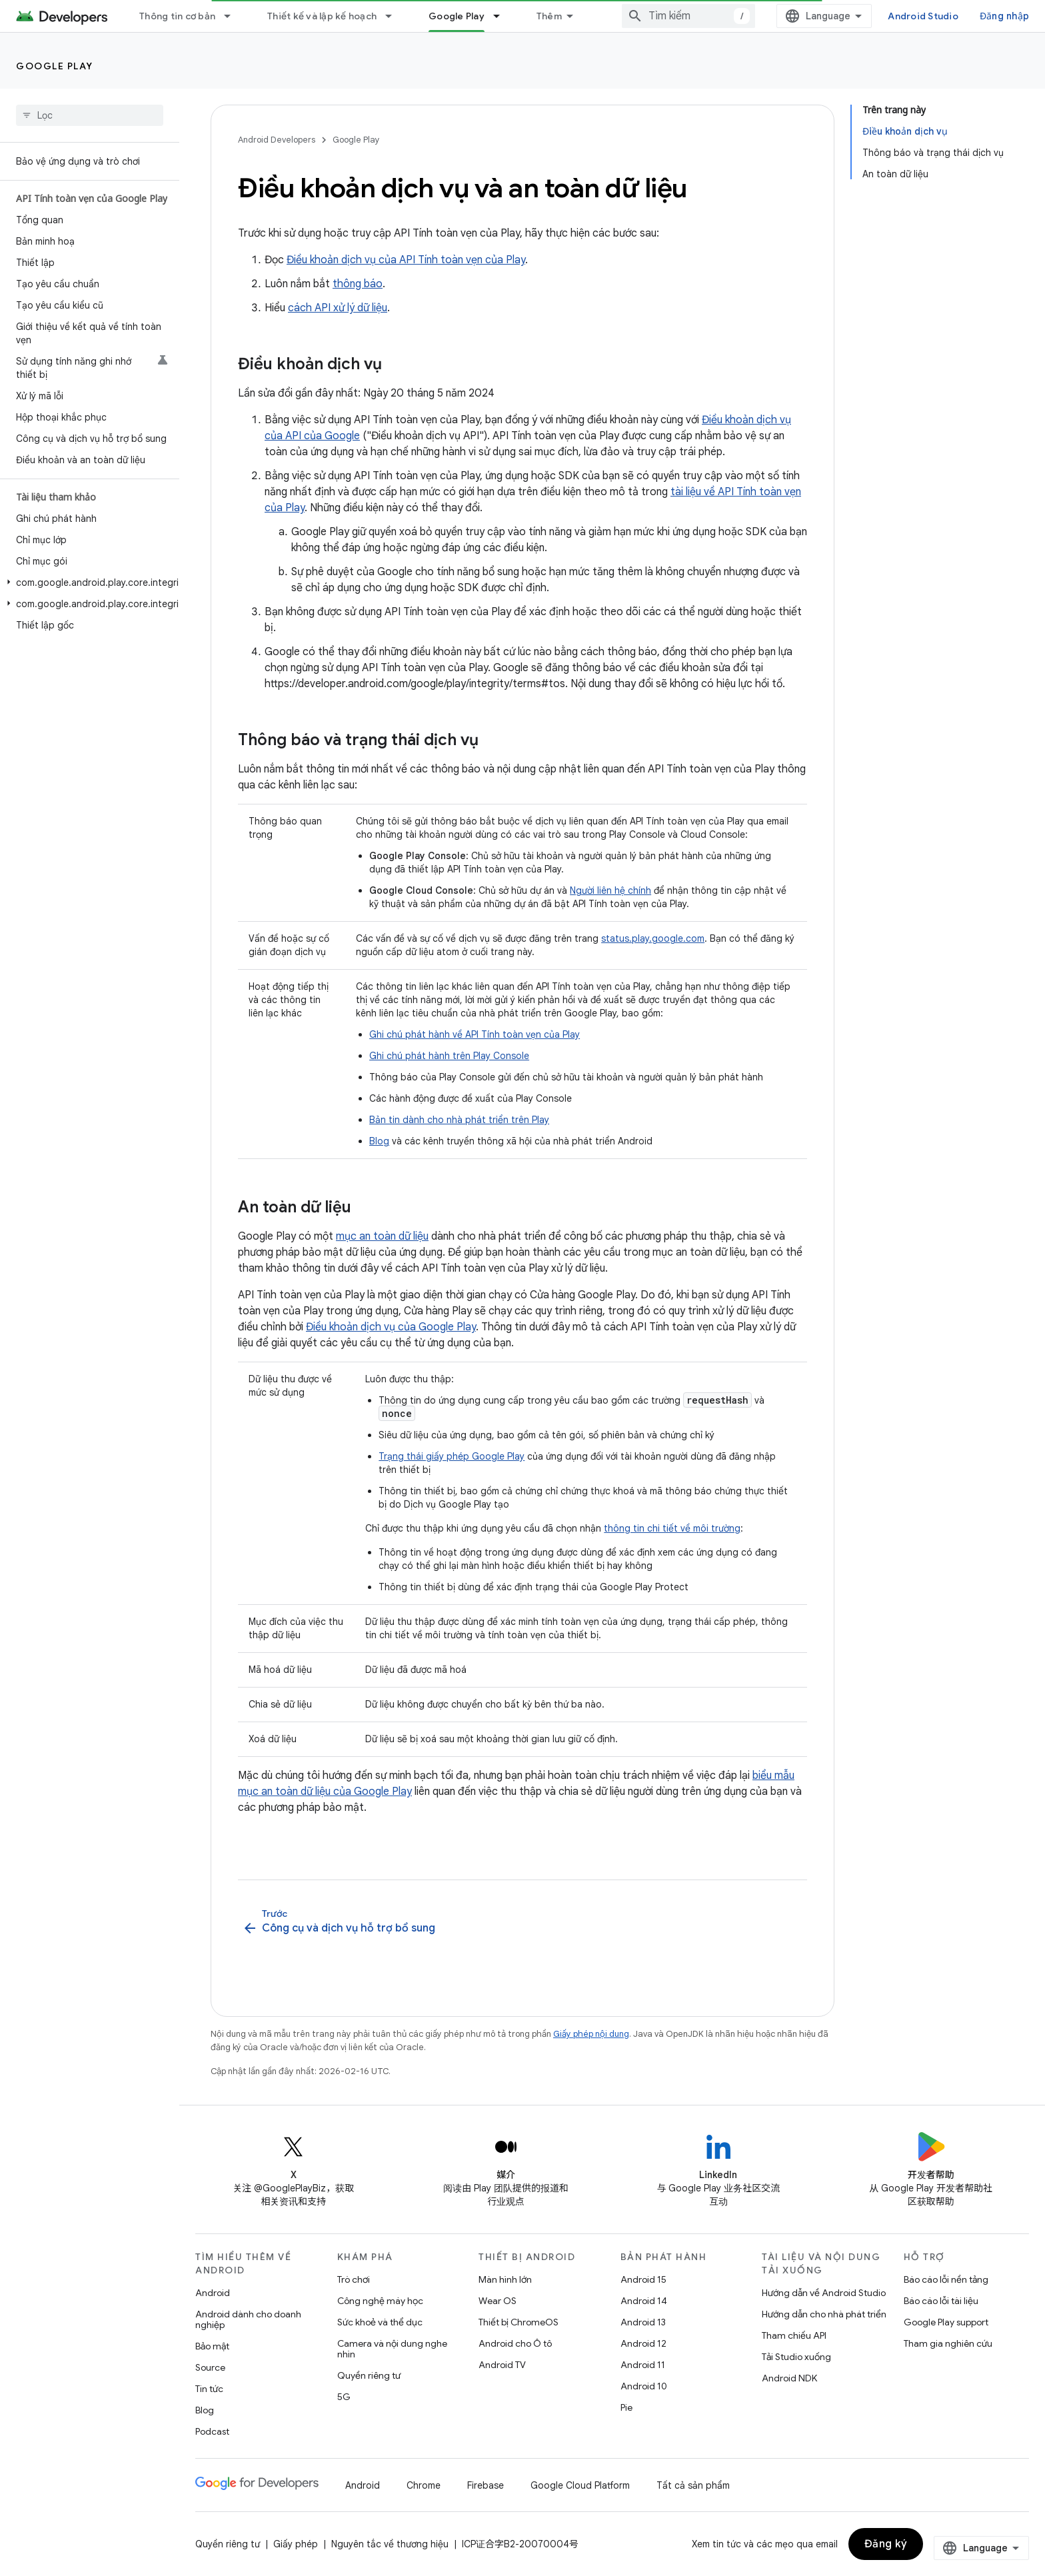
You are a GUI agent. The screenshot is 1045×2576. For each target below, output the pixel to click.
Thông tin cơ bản (177, 16)
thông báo (358, 284)
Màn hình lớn (505, 2279)
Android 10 (643, 2386)
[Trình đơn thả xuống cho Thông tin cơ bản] (233, 16)
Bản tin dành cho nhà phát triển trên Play (459, 1120)
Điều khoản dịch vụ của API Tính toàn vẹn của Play (406, 260)
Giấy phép (295, 2544)
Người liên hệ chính (610, 890)
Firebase (485, 2485)
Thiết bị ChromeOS (518, 2322)
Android (212, 2293)
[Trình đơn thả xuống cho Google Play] (503, 16)
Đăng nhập (1004, 16)
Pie (626, 2407)
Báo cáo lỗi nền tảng (946, 2279)
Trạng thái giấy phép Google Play (451, 1456)
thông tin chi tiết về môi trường (672, 1528)
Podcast (212, 2431)
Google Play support (946, 2322)
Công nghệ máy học (380, 2301)
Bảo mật (212, 2346)
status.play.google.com (652, 938)
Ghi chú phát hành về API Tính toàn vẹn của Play (474, 1034)
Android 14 (643, 2301)
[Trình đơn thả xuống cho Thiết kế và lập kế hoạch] (395, 16)
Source (210, 2367)
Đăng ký (886, 2544)
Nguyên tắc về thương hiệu (390, 2544)
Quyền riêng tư (369, 2375)
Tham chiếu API (794, 2335)
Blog (379, 1141)
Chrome (424, 2485)
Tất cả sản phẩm (693, 2485)
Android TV (502, 2365)
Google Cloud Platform (580, 2485)
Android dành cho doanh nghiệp (248, 2319)
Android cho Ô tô (515, 2343)
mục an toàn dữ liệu (382, 1236)
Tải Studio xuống (796, 2357)
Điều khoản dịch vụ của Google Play (391, 1327)
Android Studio (923, 16)
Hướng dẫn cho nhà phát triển (824, 2314)
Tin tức (209, 2389)
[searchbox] (89, 115)
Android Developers (276, 139)
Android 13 (643, 2322)
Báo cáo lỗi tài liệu (941, 2301)
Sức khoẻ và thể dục (380, 2322)
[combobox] (688, 16)
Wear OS (498, 2301)
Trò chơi (353, 2279)
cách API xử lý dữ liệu (337, 308)
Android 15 (643, 2279)
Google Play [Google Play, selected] (457, 16)
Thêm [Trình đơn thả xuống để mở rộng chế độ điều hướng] (549, 16)
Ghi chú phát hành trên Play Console (449, 1056)
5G (344, 2397)
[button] (87, 582)
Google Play (54, 66)
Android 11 (642, 2365)
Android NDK (789, 2378)
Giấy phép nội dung (591, 2033)
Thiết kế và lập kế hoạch (322, 16)
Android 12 (643, 2343)
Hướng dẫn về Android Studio (824, 2293)
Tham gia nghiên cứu (948, 2343)
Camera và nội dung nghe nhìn (392, 2348)
